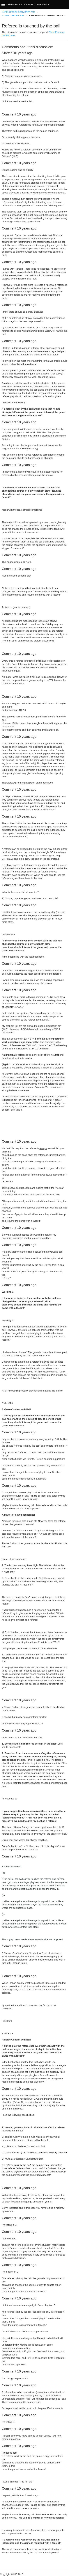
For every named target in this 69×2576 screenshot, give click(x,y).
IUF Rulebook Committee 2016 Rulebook (27, 4)
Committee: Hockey (13, 15)
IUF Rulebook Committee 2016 (18, 12)
